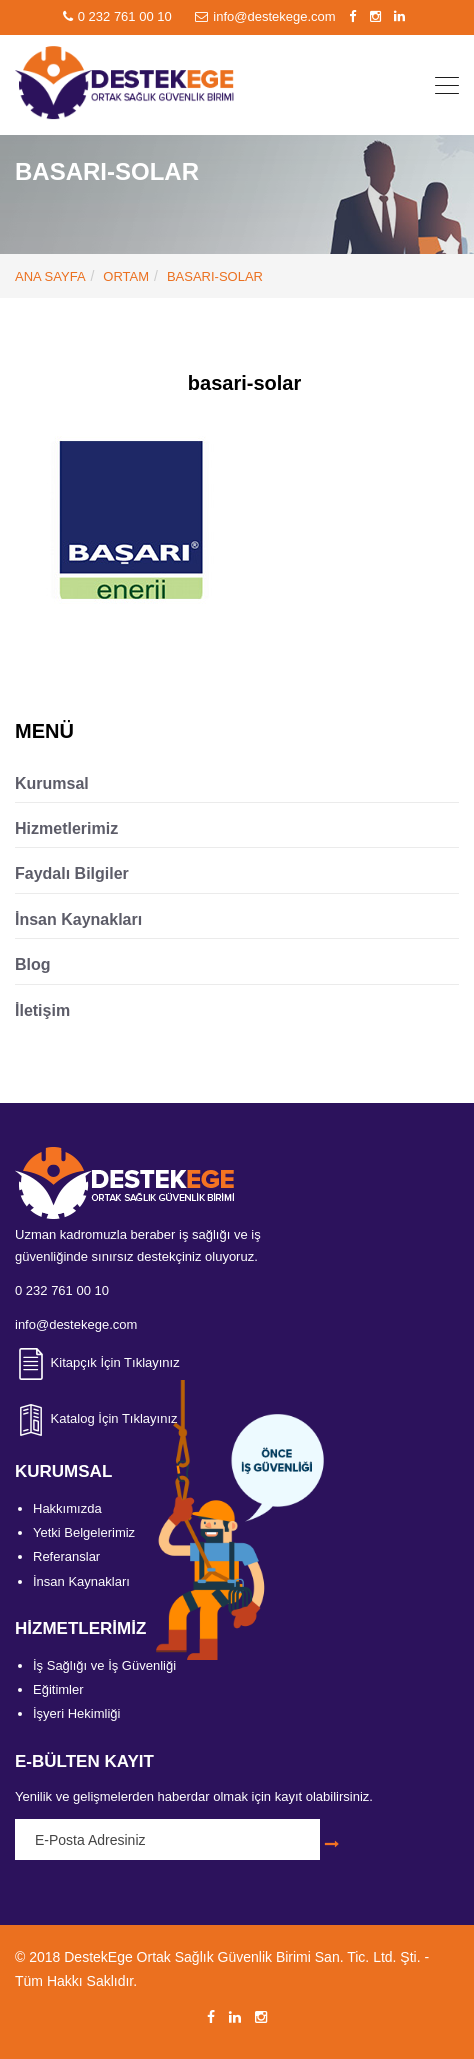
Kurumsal (52, 783)
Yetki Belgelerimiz (84, 1532)
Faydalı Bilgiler (72, 873)
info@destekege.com (267, 16)
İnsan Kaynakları (78, 919)
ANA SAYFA (50, 276)
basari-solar (215, 276)
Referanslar (66, 1556)
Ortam (126, 276)
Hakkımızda (67, 1508)
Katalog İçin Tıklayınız (96, 1418)
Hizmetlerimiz (66, 828)
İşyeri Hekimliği (76, 1713)
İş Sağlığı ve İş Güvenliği (104, 1665)
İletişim (42, 1010)
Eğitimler (58, 1689)
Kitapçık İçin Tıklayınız (97, 1362)
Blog (33, 964)
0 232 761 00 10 (119, 16)
